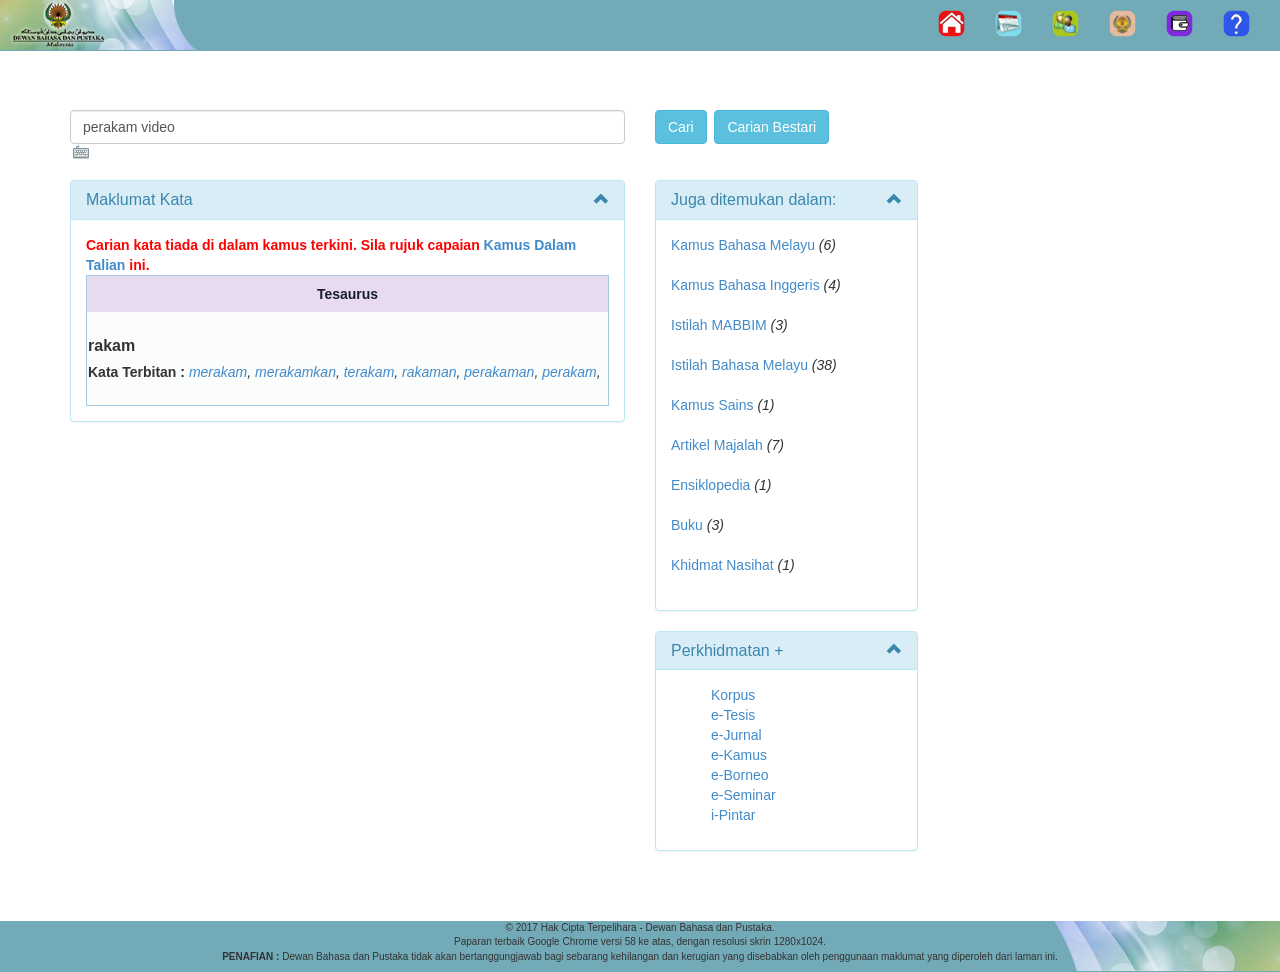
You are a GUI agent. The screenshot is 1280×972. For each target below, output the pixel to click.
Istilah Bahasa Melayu (739, 365)
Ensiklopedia (710, 485)
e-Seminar (743, 795)
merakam (218, 372)
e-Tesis (733, 715)
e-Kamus (739, 755)
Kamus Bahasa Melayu (745, 245)
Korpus (733, 695)
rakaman (429, 372)
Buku (687, 525)
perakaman (499, 372)
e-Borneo (740, 775)
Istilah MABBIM (719, 325)
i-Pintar (733, 815)
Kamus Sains (712, 405)
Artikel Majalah (717, 445)
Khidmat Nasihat (722, 565)
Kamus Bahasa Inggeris (745, 285)
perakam (569, 372)
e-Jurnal (736, 735)
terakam (369, 372)
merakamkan (295, 372)
